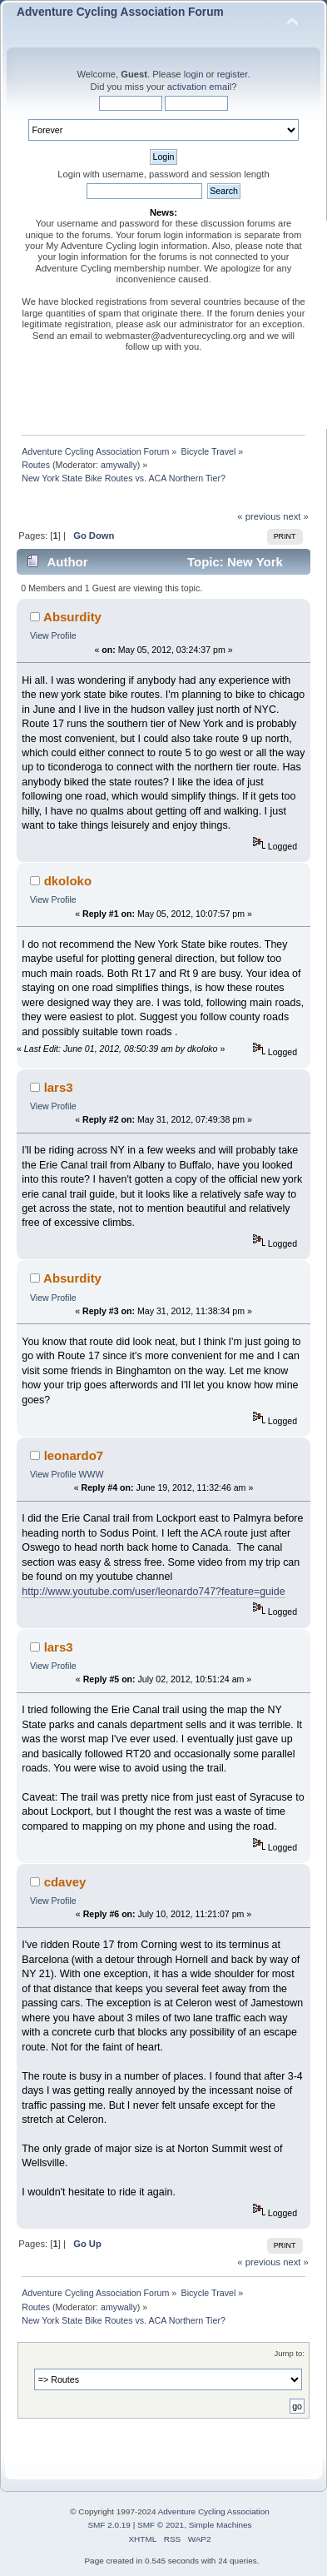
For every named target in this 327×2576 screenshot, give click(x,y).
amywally (119, 465)
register (232, 74)
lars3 (58, 1087)
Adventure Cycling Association (214, 2511)
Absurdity (72, 617)
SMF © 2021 (160, 2524)
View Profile (53, 635)
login (194, 74)
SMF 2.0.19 (109, 2524)
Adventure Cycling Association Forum (120, 12)
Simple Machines (220, 2524)
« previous (258, 516)
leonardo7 (74, 1455)
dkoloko (68, 881)
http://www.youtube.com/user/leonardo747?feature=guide (153, 1591)
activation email (199, 87)
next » (296, 516)
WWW (91, 1474)
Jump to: (289, 2353)
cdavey (65, 1882)
